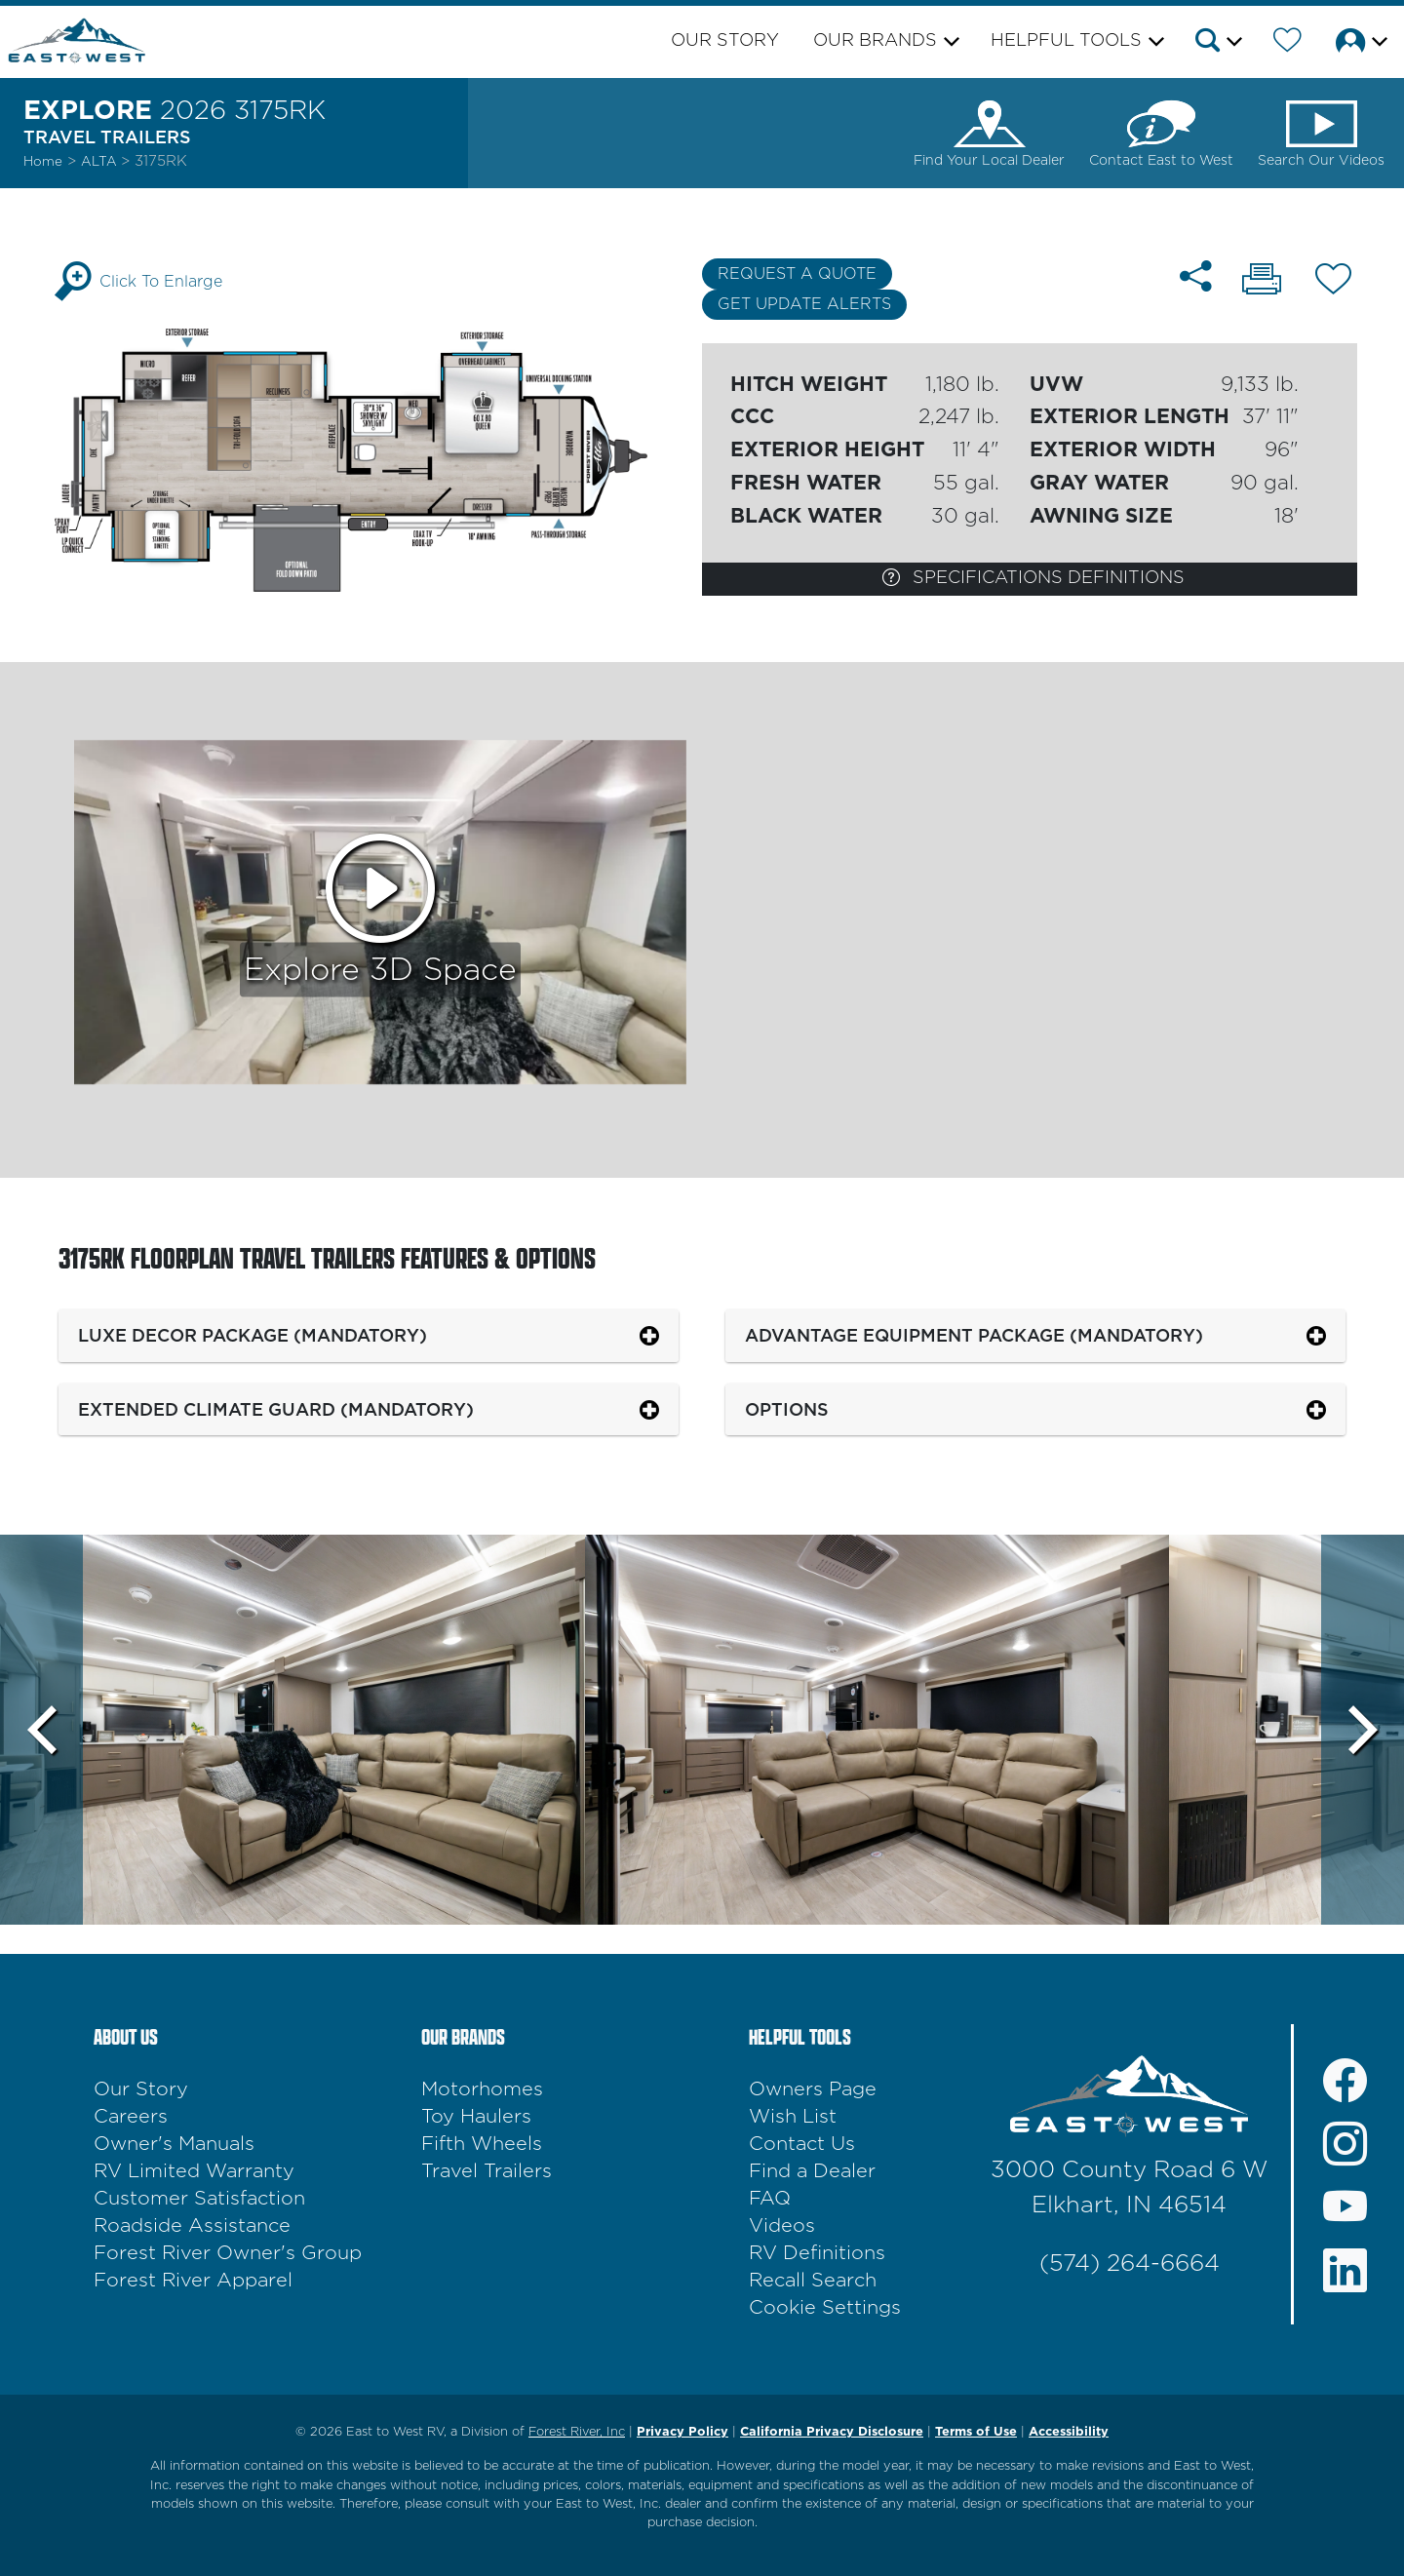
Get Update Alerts (804, 304)
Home (42, 162)
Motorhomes (482, 2089)
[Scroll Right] (1362, 1730)
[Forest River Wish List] (1287, 43)
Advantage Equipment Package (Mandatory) (974, 1335)
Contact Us (802, 2144)
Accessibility (1069, 2432)
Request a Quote (797, 274)
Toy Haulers (476, 2117)
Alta (101, 162)
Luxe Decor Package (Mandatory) (252, 1335)
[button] (1217, 43)
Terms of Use (976, 2432)
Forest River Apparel (193, 2280)
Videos (782, 2226)
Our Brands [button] (875, 41)
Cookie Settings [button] (825, 2308)
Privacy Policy (682, 2432)
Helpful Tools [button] (1066, 41)
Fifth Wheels (481, 2144)
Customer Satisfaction (199, 2198)
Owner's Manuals (174, 2144)
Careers (131, 2117)
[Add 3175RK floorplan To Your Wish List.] (1333, 282)
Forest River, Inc (576, 2432)
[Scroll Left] (41, 1730)
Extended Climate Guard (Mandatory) (276, 1409)
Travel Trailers (486, 2171)
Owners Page (813, 2089)
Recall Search (813, 2280)
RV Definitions (817, 2253)
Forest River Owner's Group (228, 2253)
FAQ (770, 2198)
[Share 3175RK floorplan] (1196, 276)
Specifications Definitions (1033, 576)
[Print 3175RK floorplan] (1261, 281)
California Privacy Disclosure (831, 2432)
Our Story (725, 41)
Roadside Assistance (192, 2226)
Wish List (793, 2117)
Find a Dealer (812, 2171)
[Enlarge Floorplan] (374, 459)
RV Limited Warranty (194, 2171)
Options (787, 1409)
